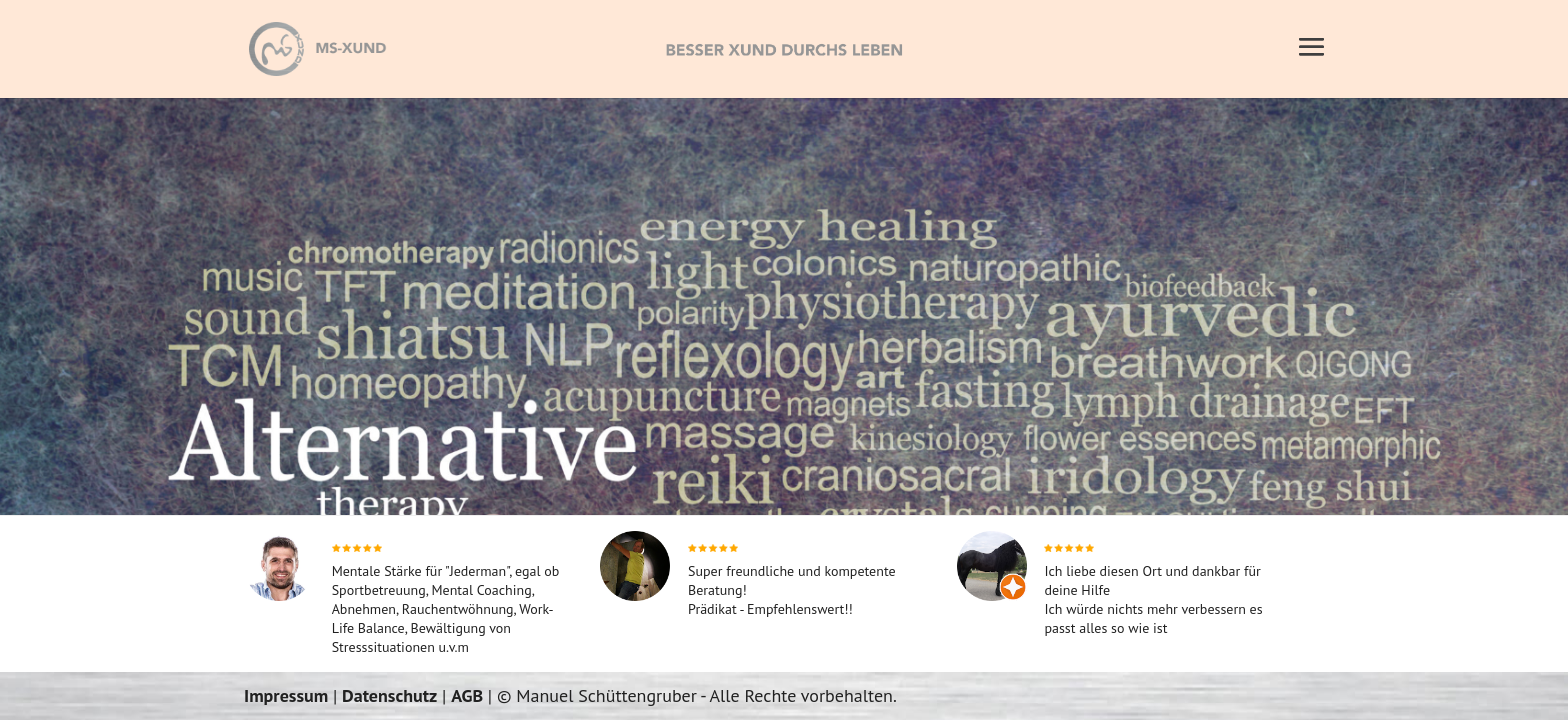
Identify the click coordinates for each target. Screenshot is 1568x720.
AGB (467, 695)
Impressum (286, 695)
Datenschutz (389, 695)
